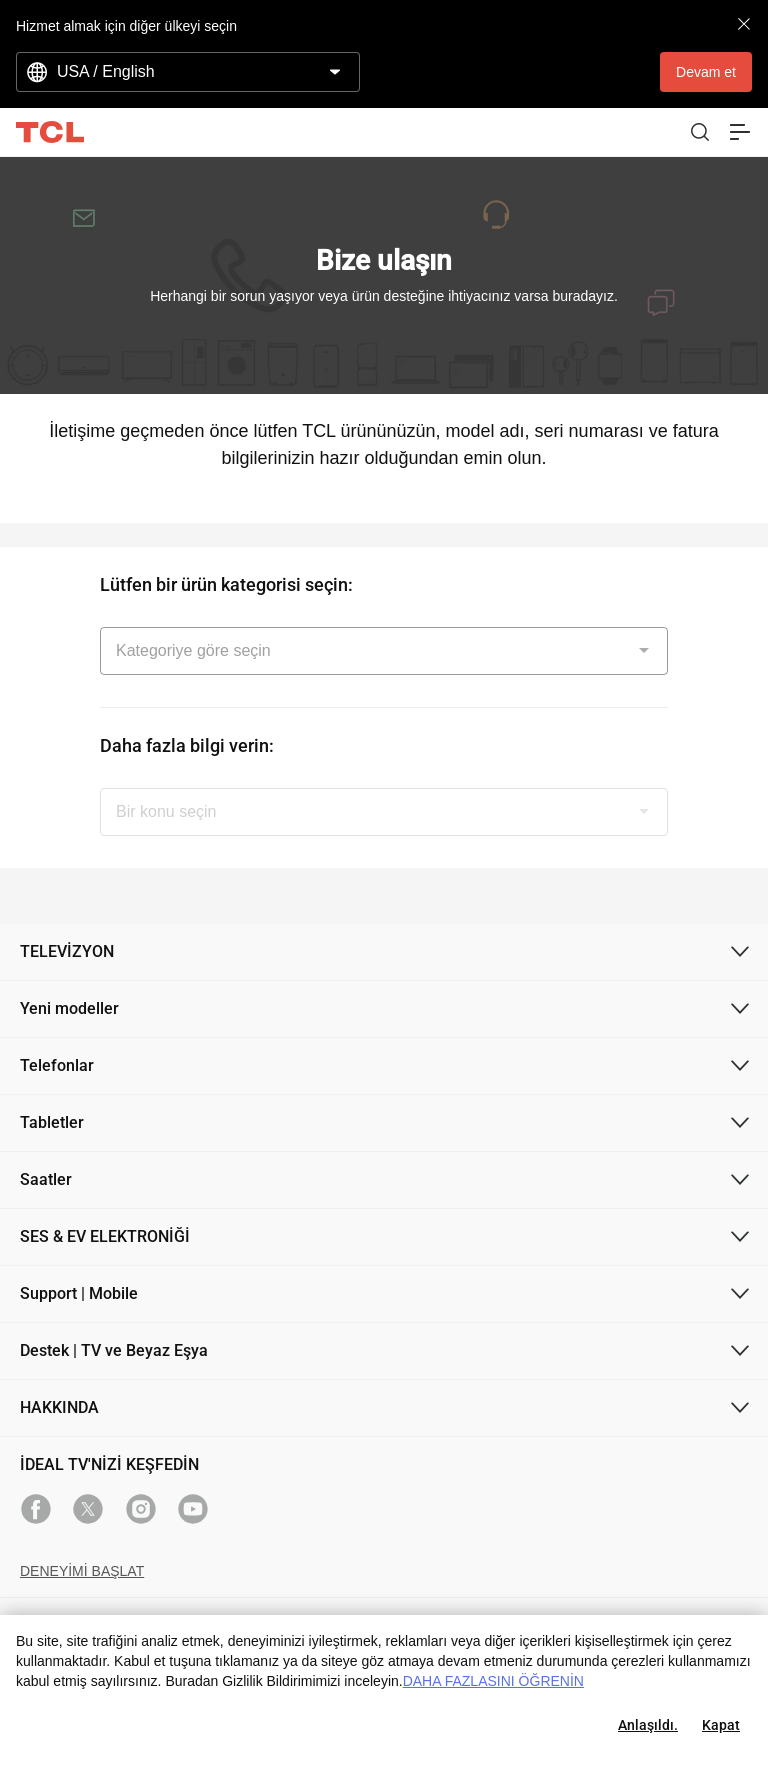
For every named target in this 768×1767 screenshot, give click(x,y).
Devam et (706, 72)
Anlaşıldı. (648, 1725)
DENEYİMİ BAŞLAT (82, 1571)
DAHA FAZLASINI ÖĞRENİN (493, 1681)
